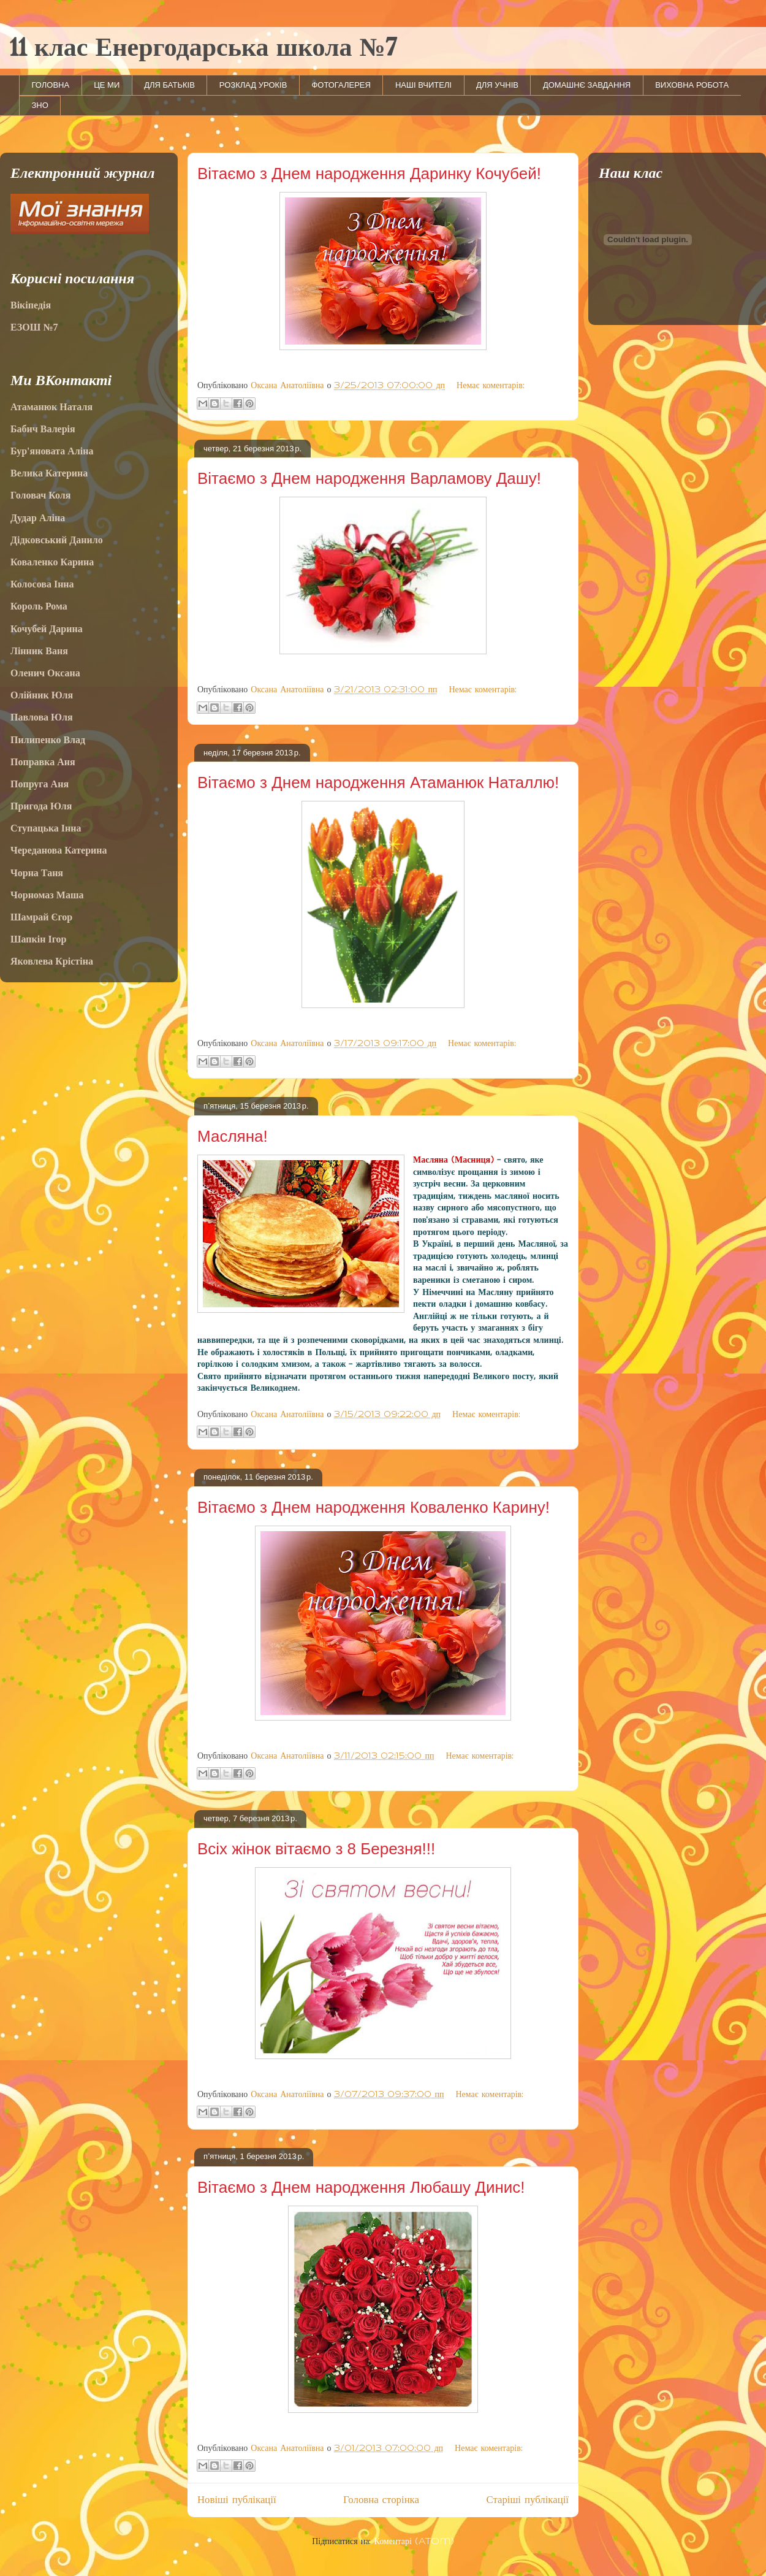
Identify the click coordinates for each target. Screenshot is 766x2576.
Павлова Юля (41, 717)
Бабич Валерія (42, 429)
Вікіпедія (30, 305)
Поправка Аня (42, 762)
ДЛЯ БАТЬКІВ (169, 85)
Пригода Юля (41, 806)
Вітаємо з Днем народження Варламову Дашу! (369, 478)
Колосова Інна (42, 584)
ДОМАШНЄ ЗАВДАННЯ (587, 85)
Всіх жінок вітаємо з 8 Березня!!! (316, 1849)
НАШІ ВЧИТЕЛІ (423, 85)
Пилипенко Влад (47, 740)
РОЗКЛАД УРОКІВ (253, 85)
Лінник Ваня (39, 651)
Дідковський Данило (56, 540)
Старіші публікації (527, 2500)
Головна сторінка (381, 2500)
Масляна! (232, 1136)
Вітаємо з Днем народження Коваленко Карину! (373, 1507)
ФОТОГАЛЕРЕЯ (341, 85)
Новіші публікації (236, 2500)
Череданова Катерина (58, 850)
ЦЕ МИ (106, 85)
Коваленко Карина (52, 562)
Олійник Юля (41, 695)
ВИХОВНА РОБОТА (692, 85)
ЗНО (40, 105)
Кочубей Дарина (46, 629)
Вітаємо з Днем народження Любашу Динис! (361, 2187)
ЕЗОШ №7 (34, 327)
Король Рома (38, 606)
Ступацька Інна (46, 828)
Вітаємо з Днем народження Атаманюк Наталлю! (378, 782)
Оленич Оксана (45, 673)
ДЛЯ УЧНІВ (497, 85)
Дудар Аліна (37, 518)
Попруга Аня (39, 784)
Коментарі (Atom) (413, 2541)
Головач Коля (40, 495)
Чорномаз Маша (46, 895)
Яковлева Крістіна (51, 961)
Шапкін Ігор (38, 939)
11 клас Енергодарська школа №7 (203, 49)
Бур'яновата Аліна (51, 451)
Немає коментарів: (491, 385)
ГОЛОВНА (51, 85)
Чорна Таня (36, 873)
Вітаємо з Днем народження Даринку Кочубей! (369, 173)
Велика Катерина (49, 473)
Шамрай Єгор (41, 917)
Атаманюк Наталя (51, 407)
